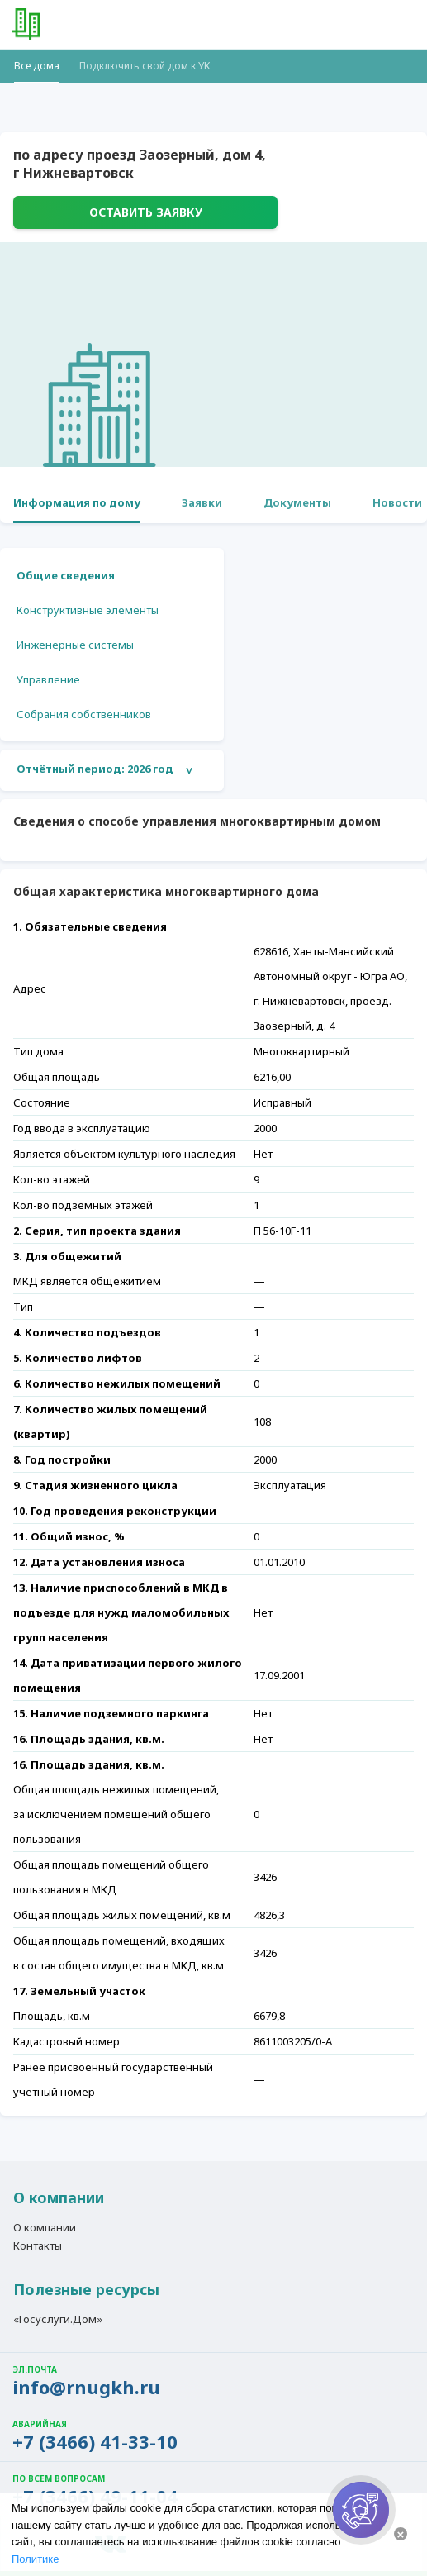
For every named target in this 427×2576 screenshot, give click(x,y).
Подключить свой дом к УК (144, 66)
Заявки (202, 502)
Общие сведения (66, 575)
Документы (297, 502)
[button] (402, 25)
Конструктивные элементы (88, 609)
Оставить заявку (145, 212)
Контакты (37, 2246)
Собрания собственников (84, 714)
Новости (397, 502)
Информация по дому (76, 502)
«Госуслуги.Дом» (57, 2319)
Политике (35, 2559)
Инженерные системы (75, 644)
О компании (44, 2228)
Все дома (36, 66)
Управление (48, 679)
